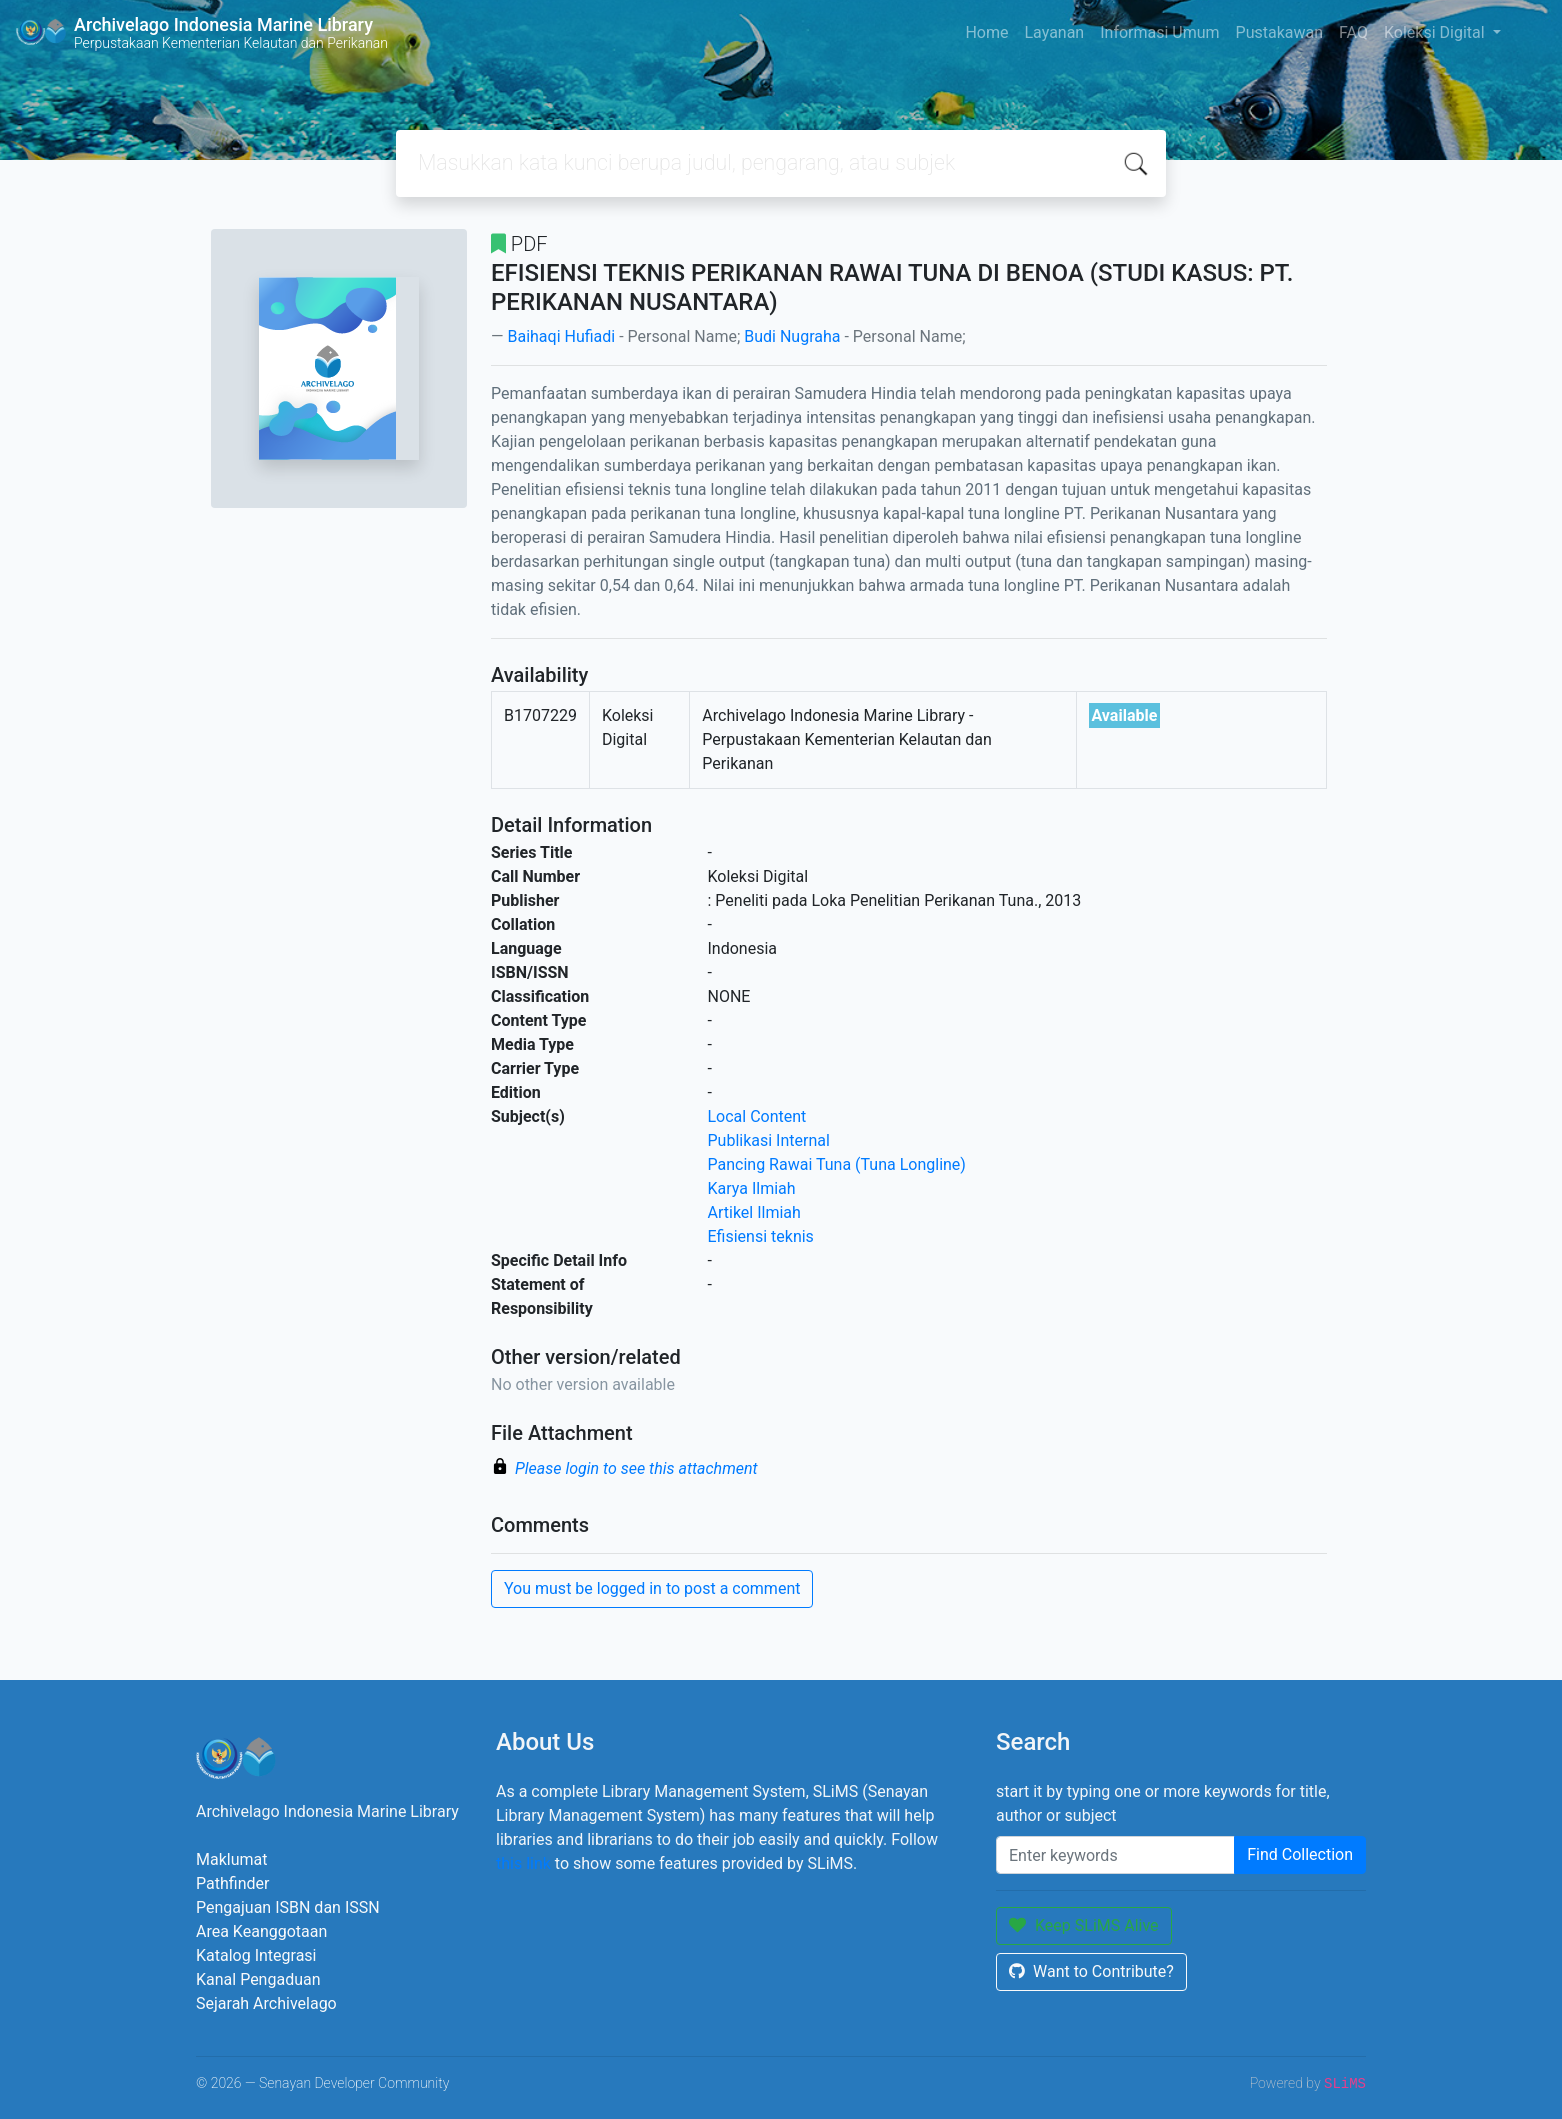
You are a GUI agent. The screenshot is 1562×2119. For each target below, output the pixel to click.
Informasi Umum (1159, 32)
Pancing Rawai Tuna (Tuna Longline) (837, 1164)
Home (986, 32)
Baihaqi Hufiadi (561, 336)
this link (523, 1863)
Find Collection (1300, 1854)
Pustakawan (1279, 32)
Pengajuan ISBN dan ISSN (288, 1907)
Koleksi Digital (1436, 32)
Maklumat (231, 1859)
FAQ (1353, 32)
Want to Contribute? (1091, 1971)
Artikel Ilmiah (754, 1212)
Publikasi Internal (769, 1140)
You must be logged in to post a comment (652, 1588)
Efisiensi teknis (761, 1236)
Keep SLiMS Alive (1084, 1925)
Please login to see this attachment (636, 1468)
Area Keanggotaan (261, 1931)
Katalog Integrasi (256, 1955)
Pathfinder (232, 1883)
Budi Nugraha (792, 336)
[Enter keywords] (1115, 1855)
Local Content (757, 1116)
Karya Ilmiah (752, 1188)
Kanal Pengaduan (258, 1979)
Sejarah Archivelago (266, 2003)
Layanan (1054, 32)
